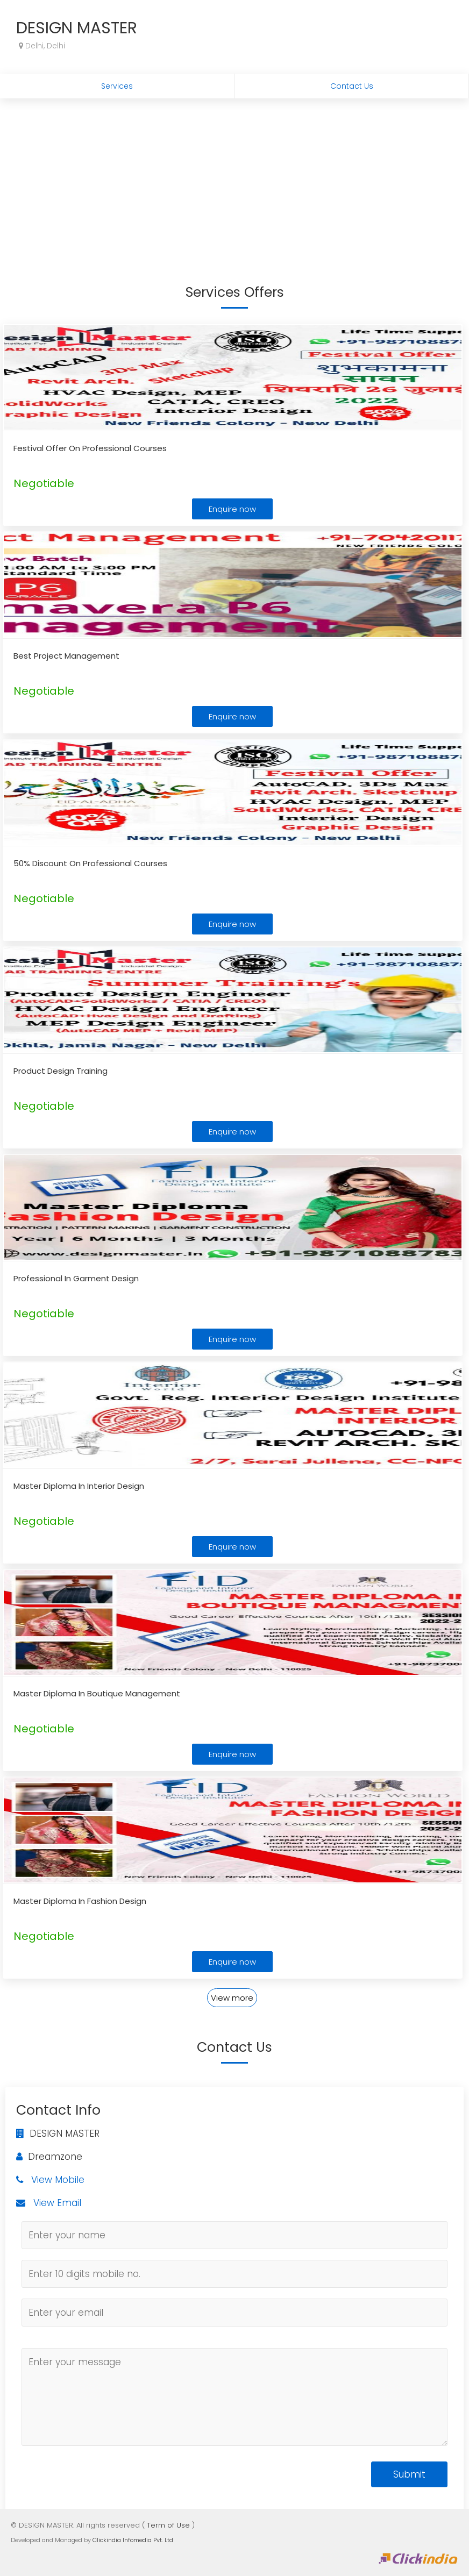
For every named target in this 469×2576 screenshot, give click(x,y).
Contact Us (351, 86)
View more (232, 1997)
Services (117, 86)
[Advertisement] (234, 179)
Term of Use (168, 2525)
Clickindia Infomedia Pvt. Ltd (133, 2540)
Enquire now (232, 509)
